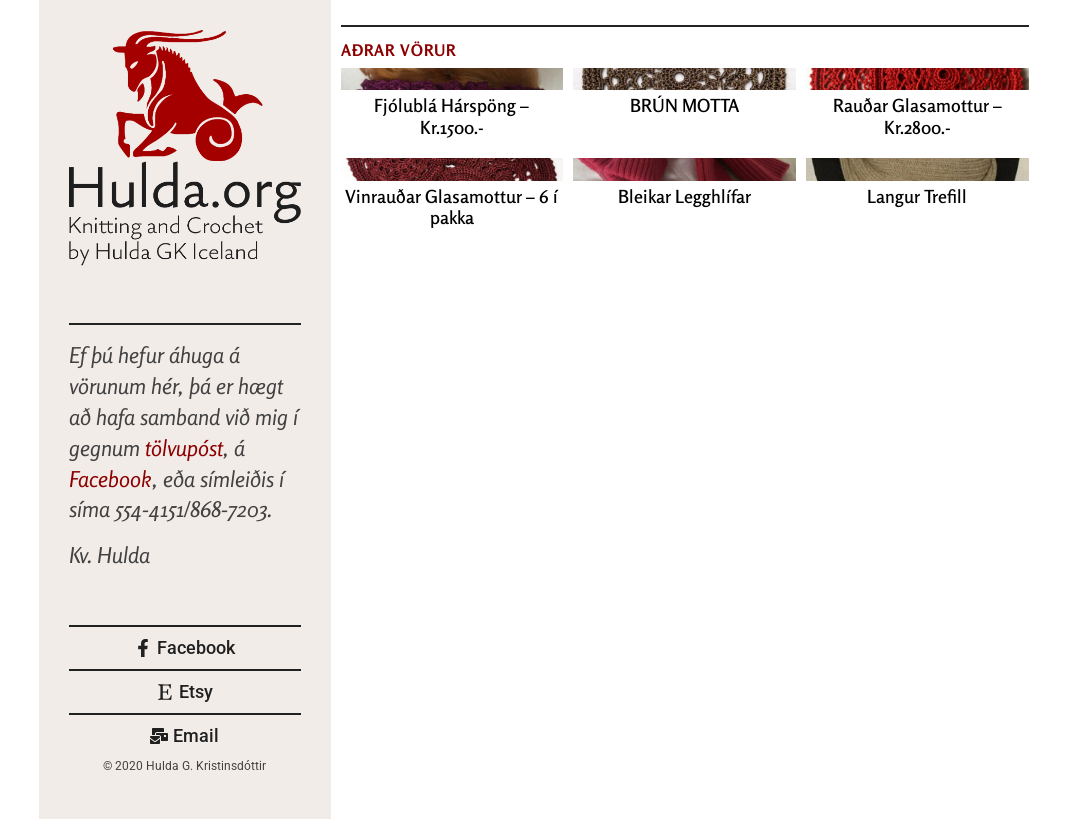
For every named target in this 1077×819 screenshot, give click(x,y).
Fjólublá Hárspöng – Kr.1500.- (451, 116)
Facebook (110, 479)
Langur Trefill (917, 196)
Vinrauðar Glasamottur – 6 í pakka (451, 207)
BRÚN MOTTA (684, 105)
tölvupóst (184, 448)
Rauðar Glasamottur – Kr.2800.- (917, 116)
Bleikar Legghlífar (684, 196)
